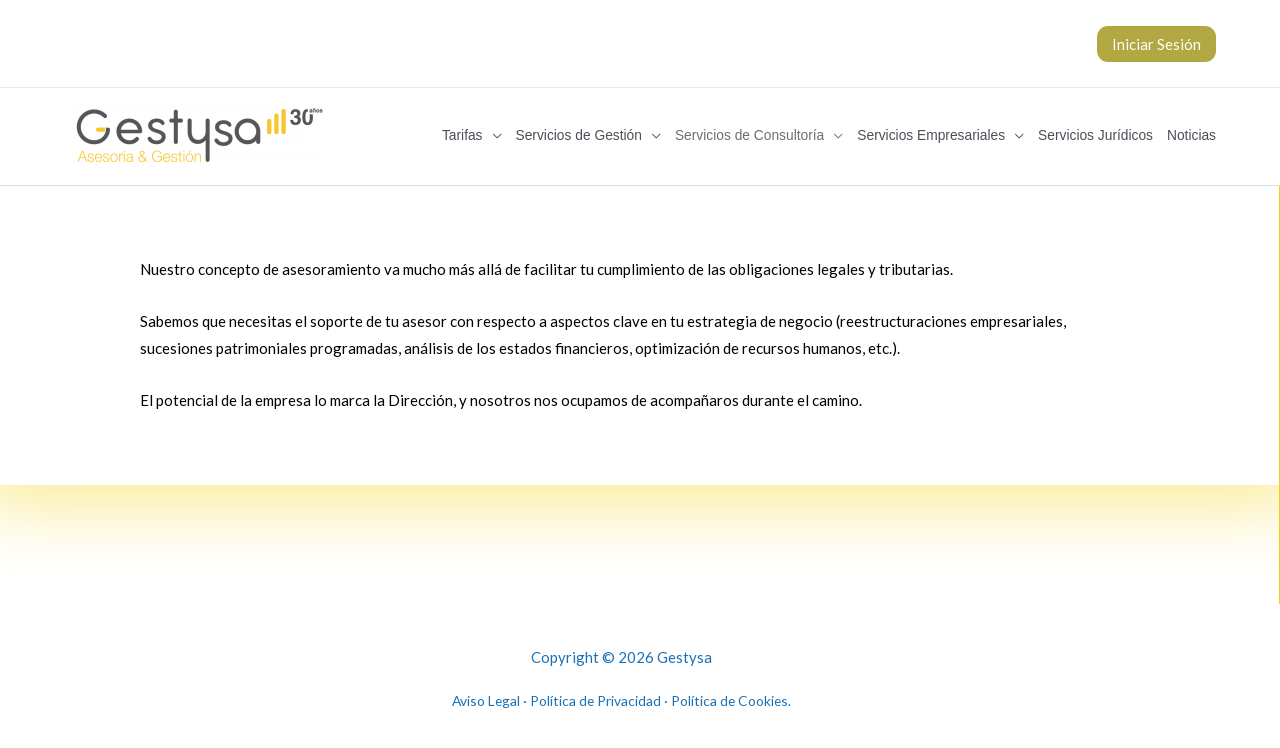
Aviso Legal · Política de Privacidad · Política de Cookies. (621, 693)
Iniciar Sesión (1156, 44)
